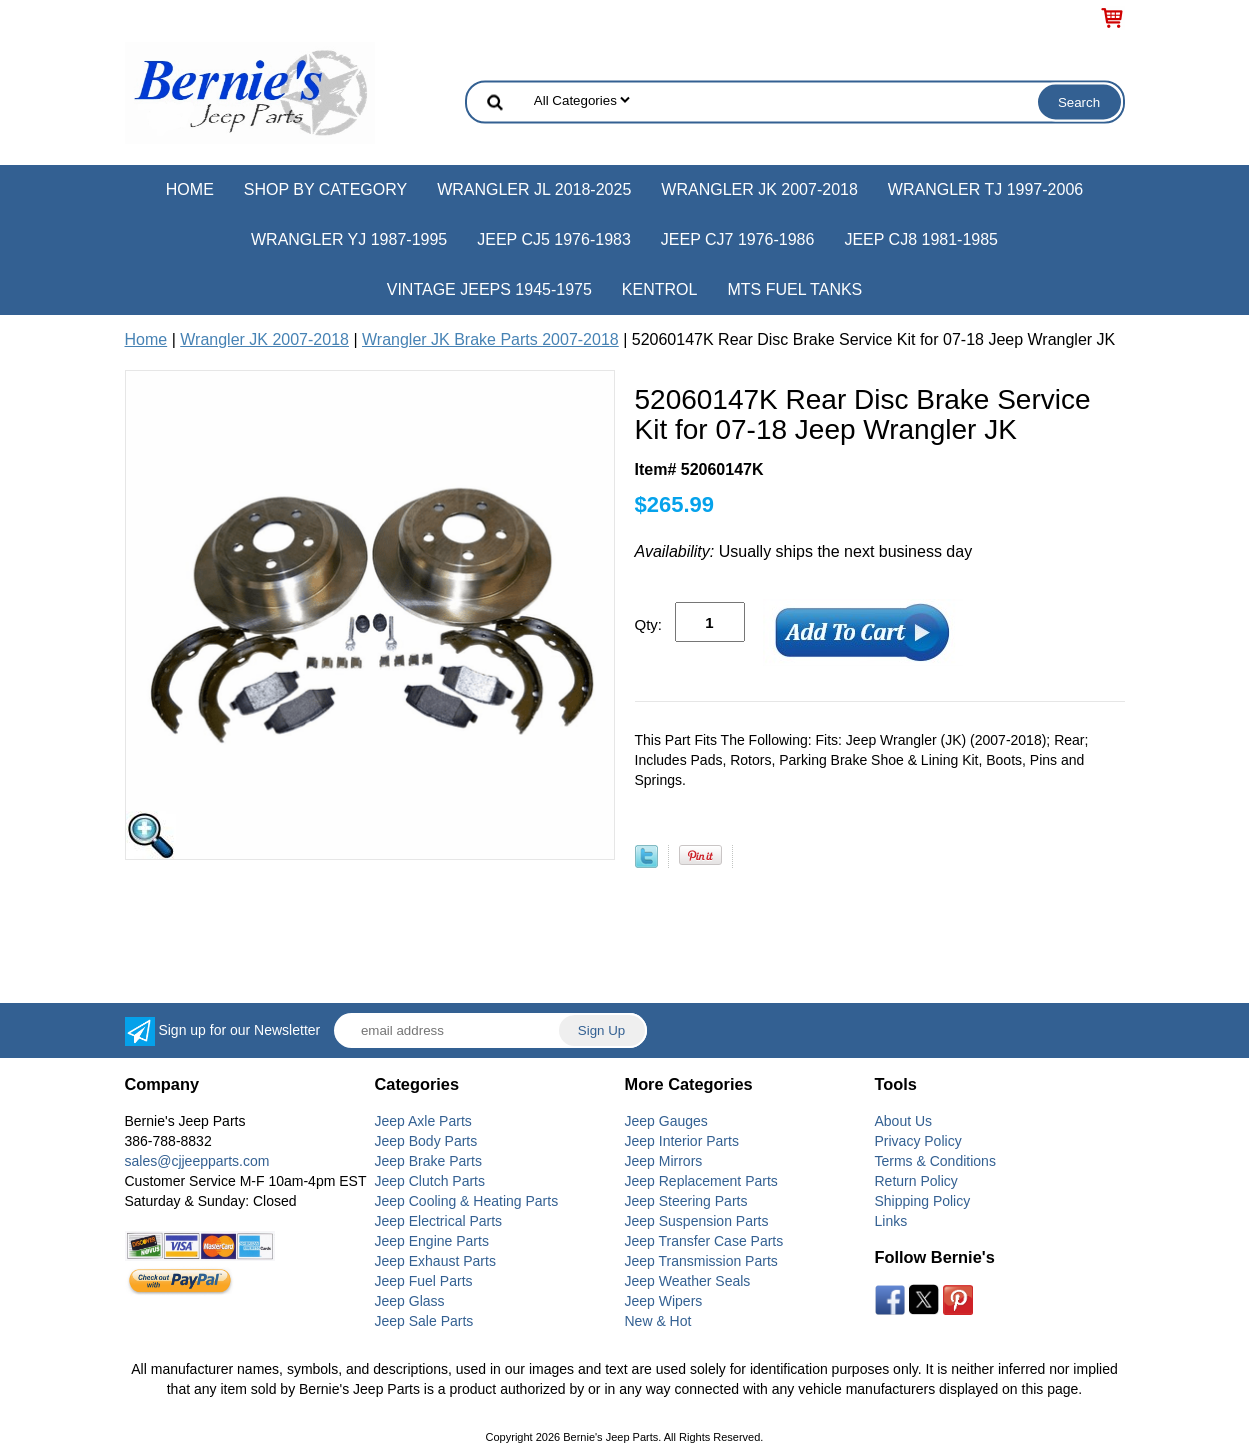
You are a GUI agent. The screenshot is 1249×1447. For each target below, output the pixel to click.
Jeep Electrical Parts (439, 1221)
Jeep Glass (410, 1301)
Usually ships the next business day (804, 551)
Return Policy (916, 1181)
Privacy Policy (918, 1141)
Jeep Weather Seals (688, 1281)
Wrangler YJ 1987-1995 (349, 239)
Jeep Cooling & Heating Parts (467, 1201)
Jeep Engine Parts (432, 1241)
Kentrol (660, 289)
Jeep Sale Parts (424, 1321)
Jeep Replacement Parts (701, 1181)
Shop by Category (325, 189)
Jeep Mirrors (664, 1161)
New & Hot (658, 1321)
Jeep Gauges (666, 1121)
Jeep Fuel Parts (424, 1281)
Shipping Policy (923, 1201)
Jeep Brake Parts (428, 1161)
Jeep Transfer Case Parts (704, 1241)
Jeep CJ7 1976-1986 (738, 239)
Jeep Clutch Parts (430, 1181)
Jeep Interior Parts (682, 1141)
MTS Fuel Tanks (794, 289)
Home (190, 189)
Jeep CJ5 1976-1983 (554, 239)
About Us (904, 1121)
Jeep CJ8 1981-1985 (921, 239)
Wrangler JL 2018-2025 (534, 189)
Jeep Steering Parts (686, 1201)
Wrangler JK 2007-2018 (759, 189)
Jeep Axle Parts (423, 1121)
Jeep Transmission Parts (701, 1261)
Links (891, 1221)
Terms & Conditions (935, 1161)
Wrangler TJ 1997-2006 (985, 189)
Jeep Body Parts (426, 1141)
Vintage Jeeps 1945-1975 (489, 289)
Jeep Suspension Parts (697, 1221)
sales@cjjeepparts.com (197, 1161)
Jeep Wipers (664, 1301)
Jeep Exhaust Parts (435, 1261)
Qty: (649, 624)
